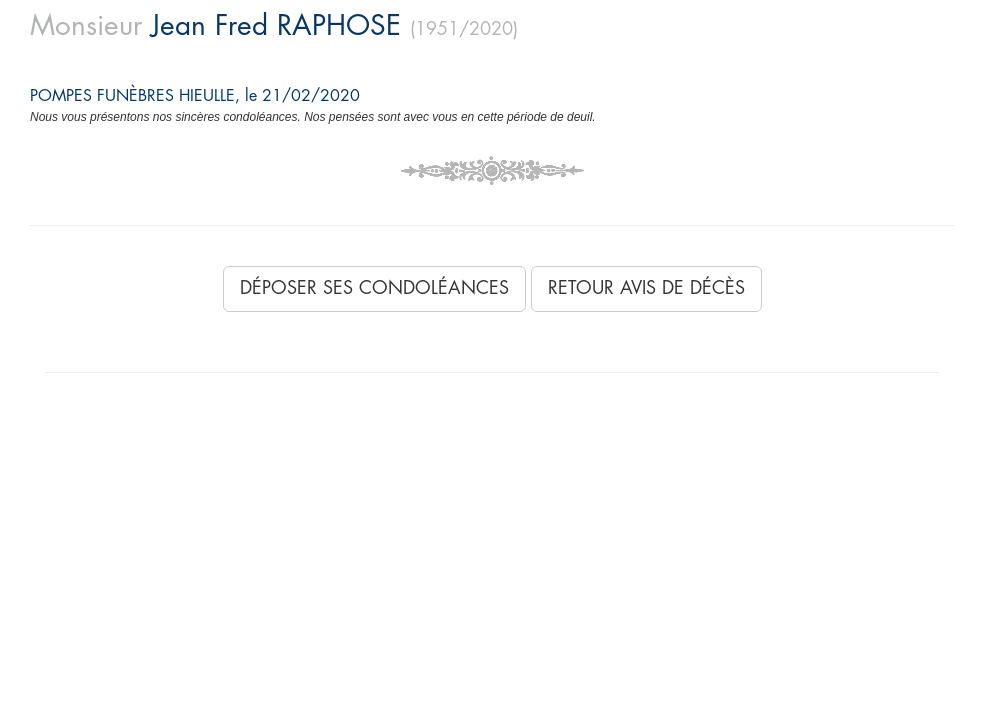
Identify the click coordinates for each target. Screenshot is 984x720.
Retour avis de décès (646, 288)
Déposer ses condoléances (374, 288)
